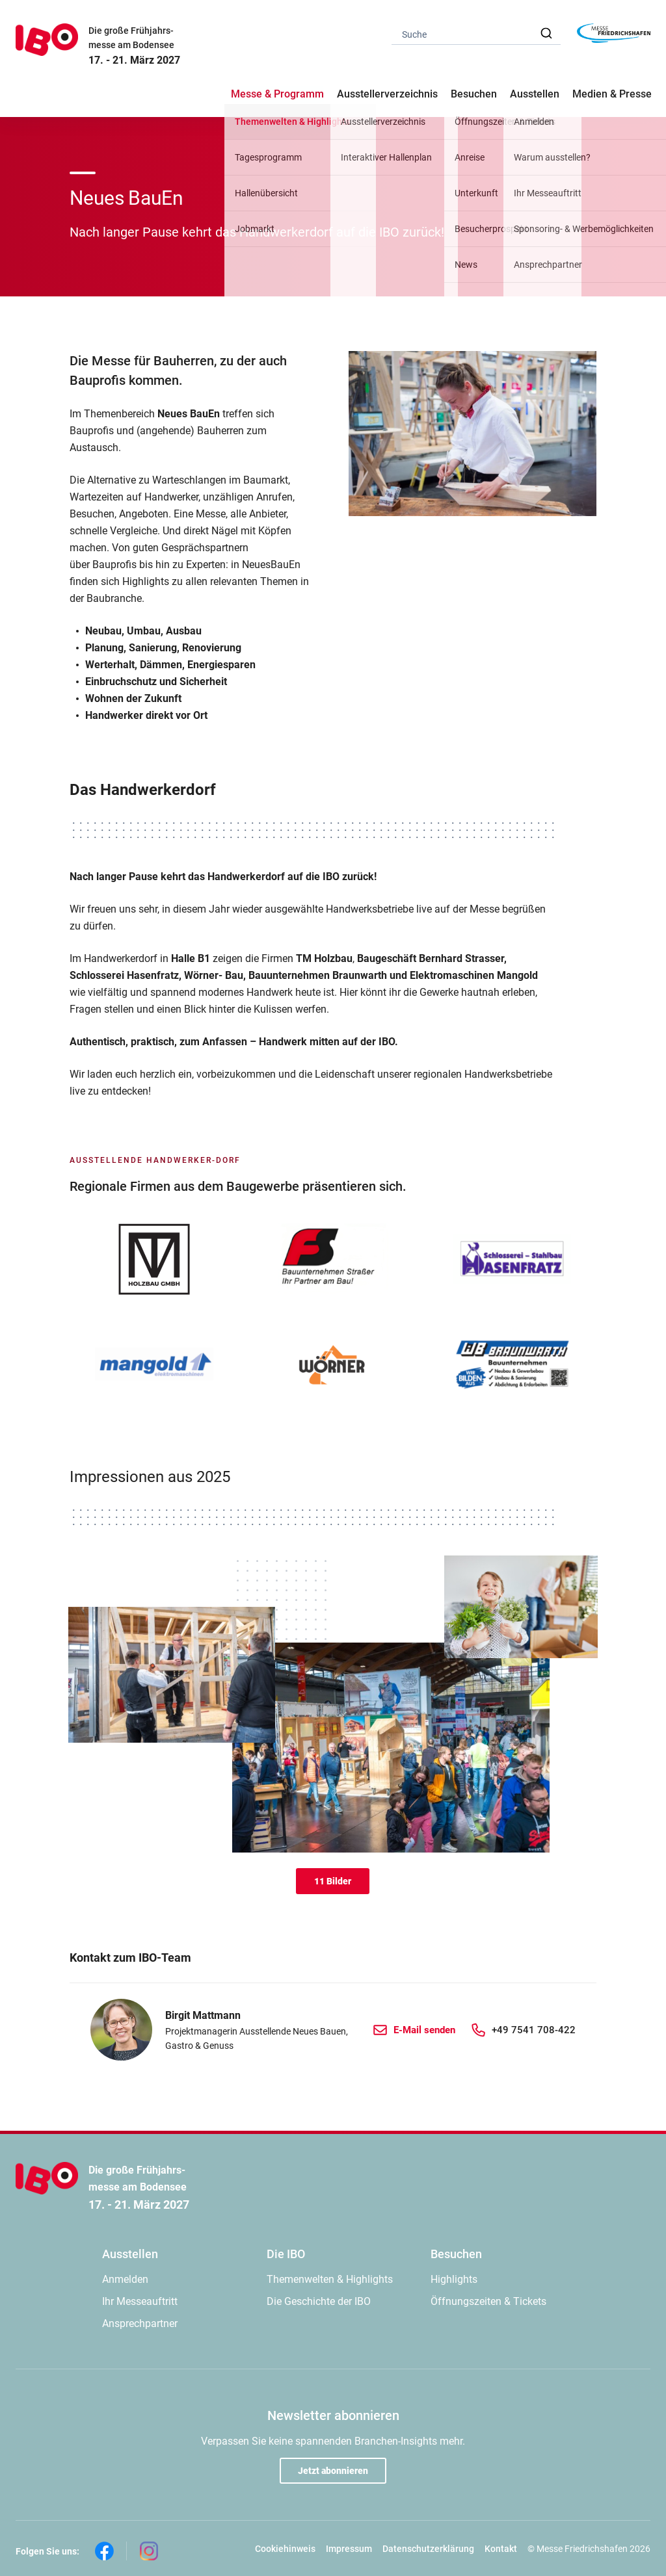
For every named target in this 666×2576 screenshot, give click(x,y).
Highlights (454, 2279)
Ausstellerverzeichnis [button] (387, 94)
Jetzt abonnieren (333, 2470)
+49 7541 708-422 (534, 2030)
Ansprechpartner (140, 2323)
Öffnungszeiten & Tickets (488, 2301)
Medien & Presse (612, 94)
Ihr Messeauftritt (140, 2301)
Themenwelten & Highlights (330, 2279)
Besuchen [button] (474, 94)
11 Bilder (332, 1881)
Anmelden (125, 2279)
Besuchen (456, 2254)
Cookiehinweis (285, 2548)
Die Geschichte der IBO (319, 2301)
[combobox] (476, 33)
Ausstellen (130, 2254)
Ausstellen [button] (534, 94)
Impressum (349, 2548)
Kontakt (501, 2548)
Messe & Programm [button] (277, 94)
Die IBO (286, 2254)
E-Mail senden (424, 2030)
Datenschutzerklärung (428, 2548)
